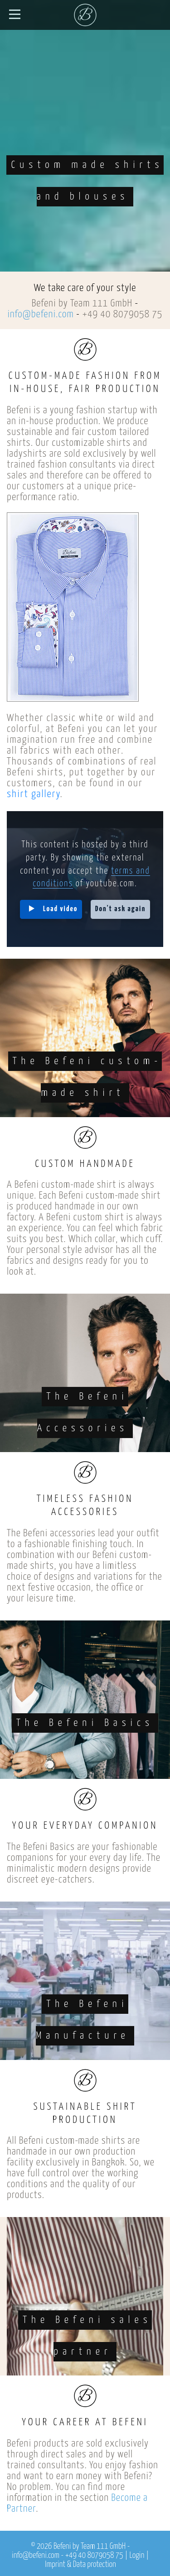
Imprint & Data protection (80, 2565)
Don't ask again (120, 909)
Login (136, 2556)
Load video (60, 909)
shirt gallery (33, 794)
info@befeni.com (41, 314)
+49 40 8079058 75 (122, 314)
